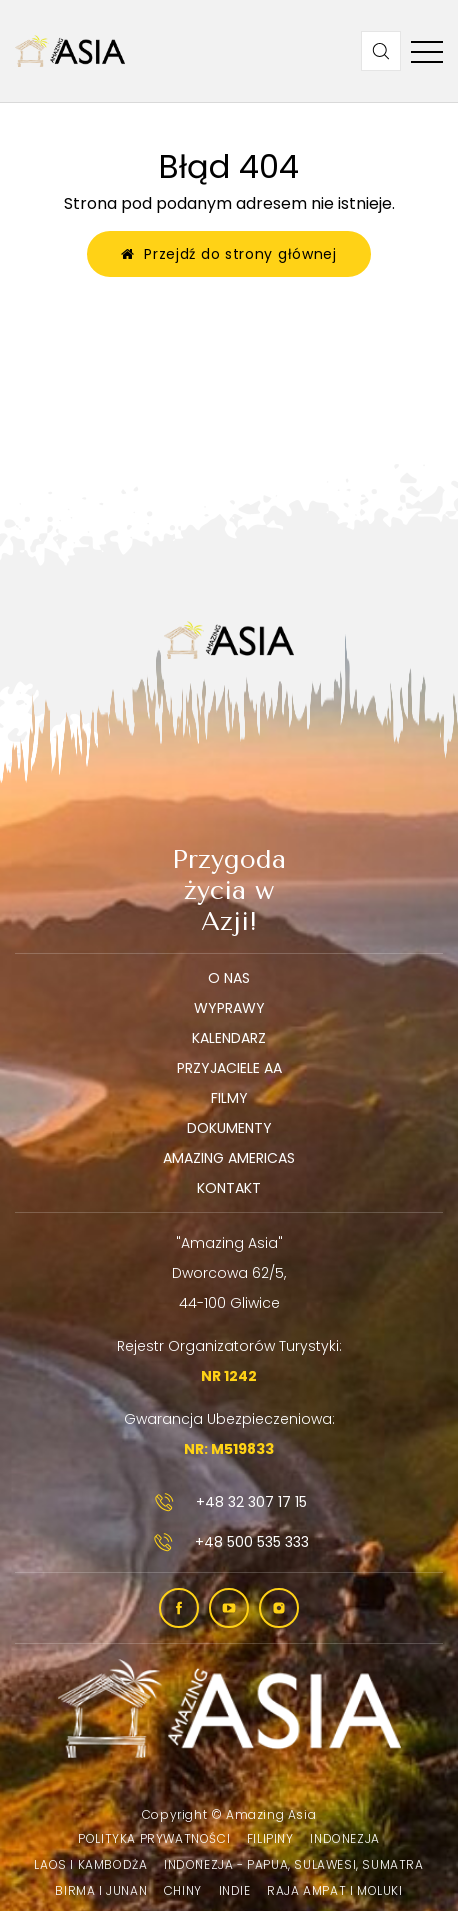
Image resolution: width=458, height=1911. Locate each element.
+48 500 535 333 (229, 1542)
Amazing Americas (229, 1158)
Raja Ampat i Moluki (334, 1890)
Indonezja (344, 1838)
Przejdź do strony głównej (229, 254)
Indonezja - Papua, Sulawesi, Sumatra (294, 1864)
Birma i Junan (101, 1890)
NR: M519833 (229, 1449)
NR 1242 (229, 1376)
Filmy (229, 1098)
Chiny (183, 1890)
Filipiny (270, 1838)
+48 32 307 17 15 (229, 1502)
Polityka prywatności (154, 1838)
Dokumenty (229, 1128)
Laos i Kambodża (90, 1864)
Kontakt (229, 1188)
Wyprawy (229, 1008)
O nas (229, 978)
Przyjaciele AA (229, 1068)
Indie (235, 1890)
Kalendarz (229, 1038)
